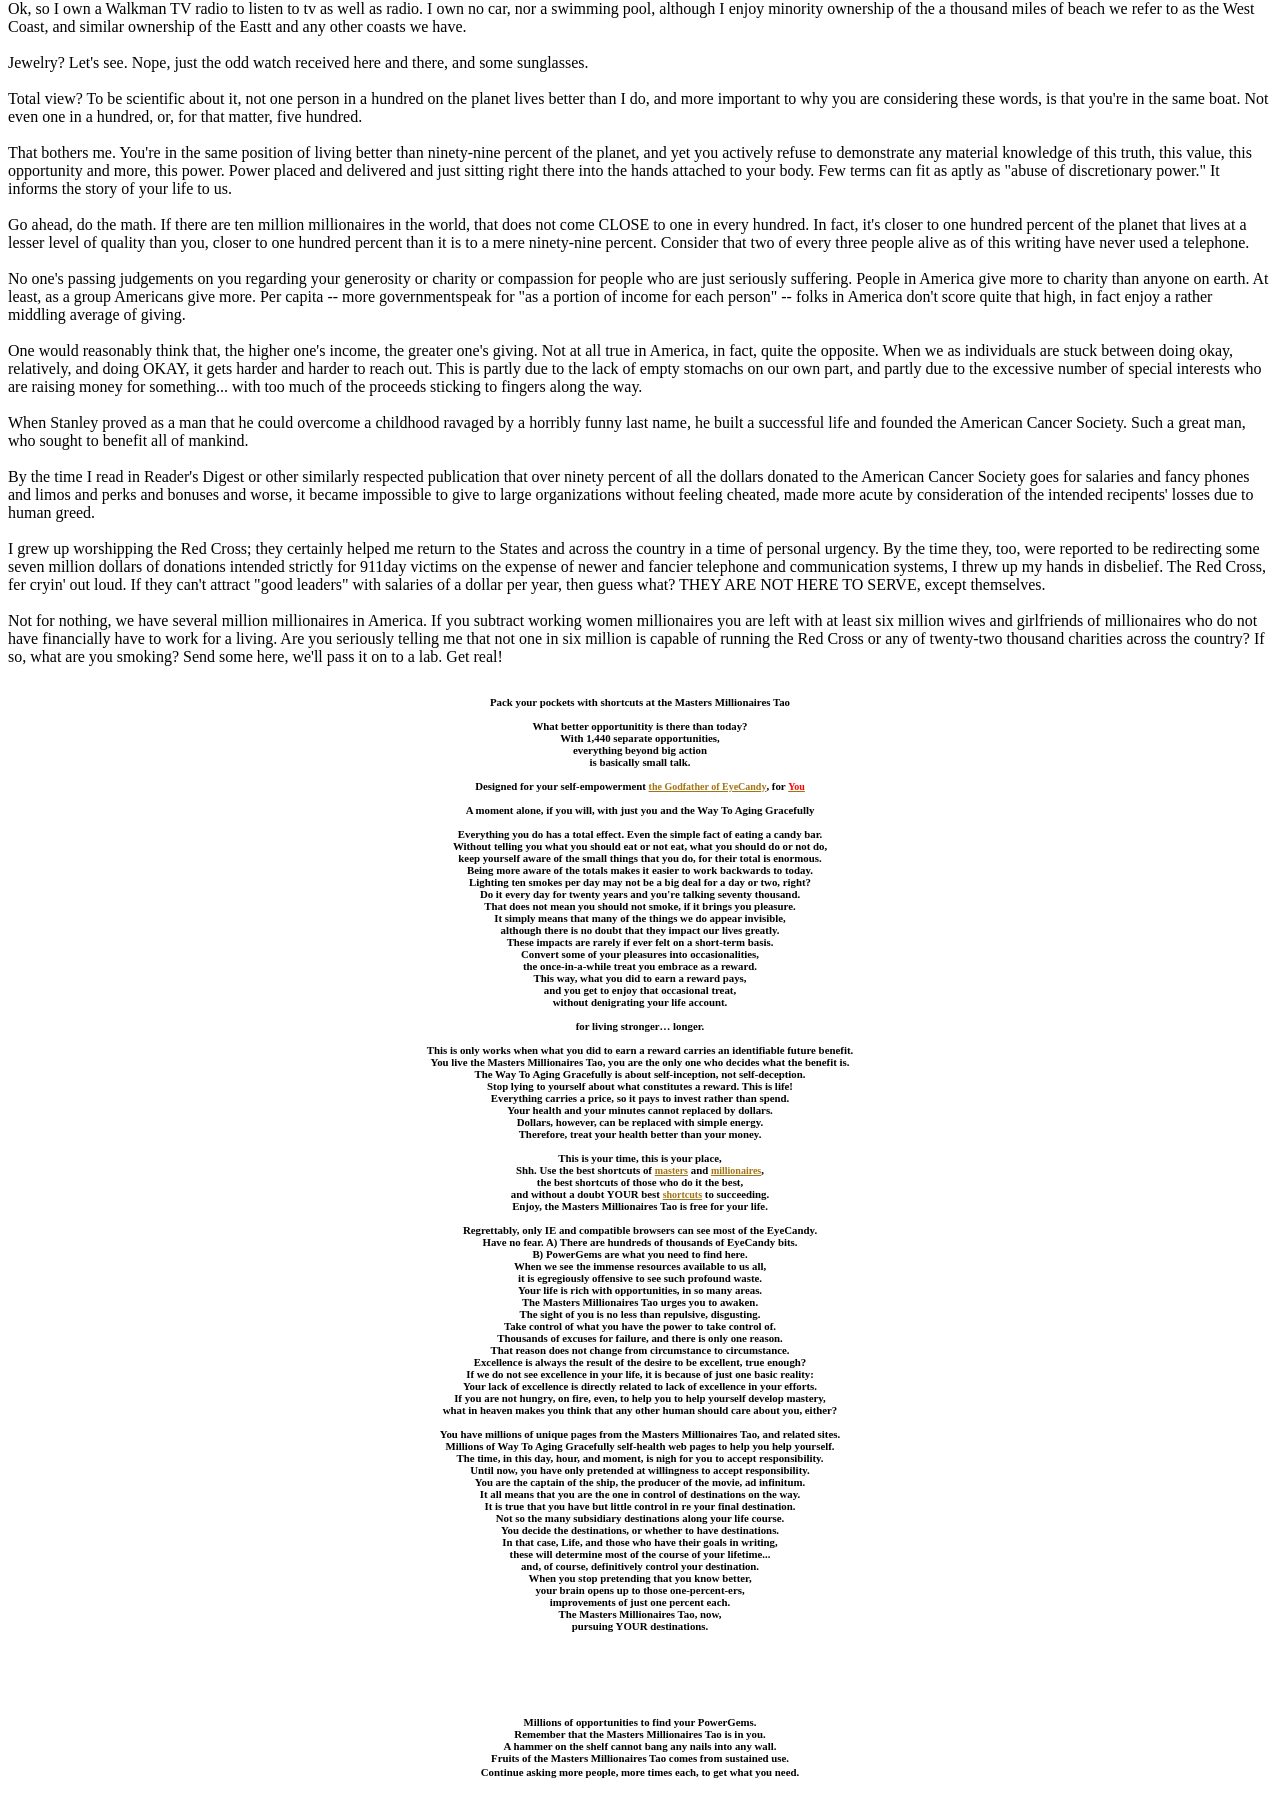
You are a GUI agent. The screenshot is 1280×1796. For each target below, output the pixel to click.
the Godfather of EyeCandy (708, 786)
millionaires (736, 1170)
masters (671, 1170)
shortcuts (682, 1194)
